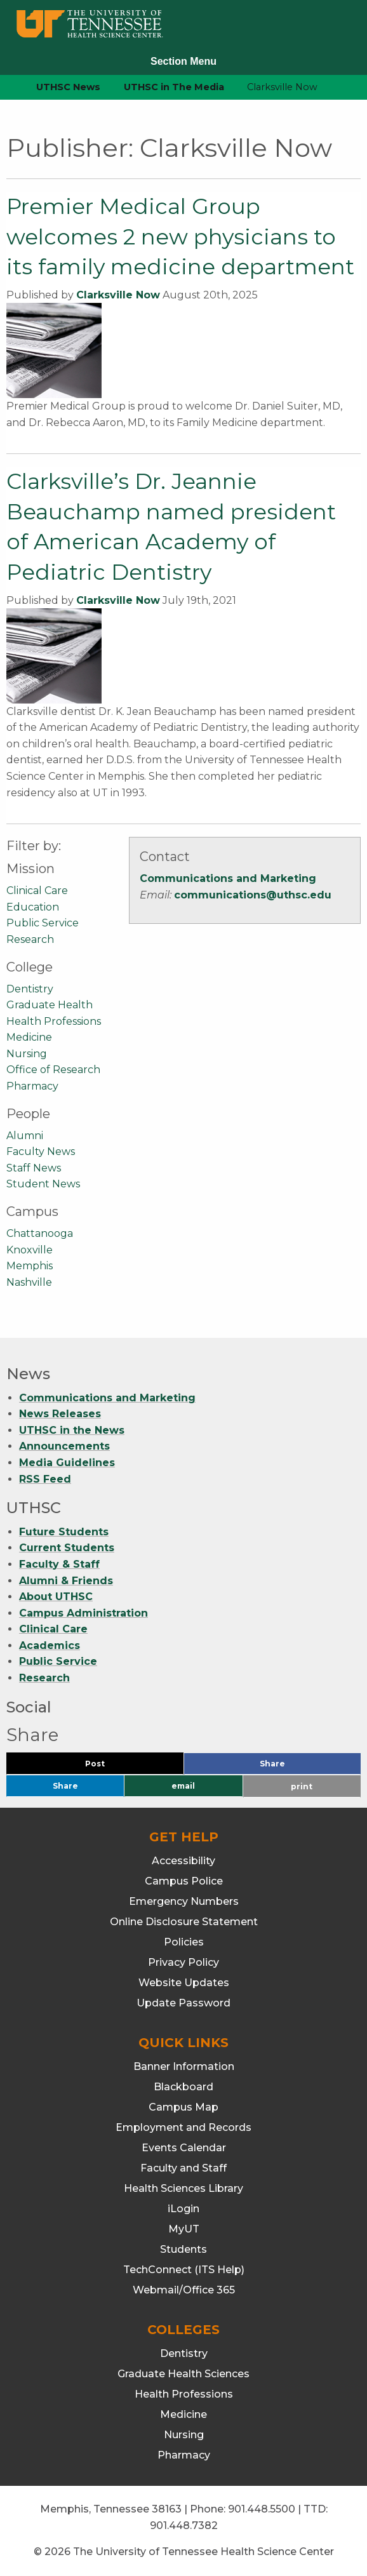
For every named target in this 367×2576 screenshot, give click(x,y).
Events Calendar (184, 2148)
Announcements (64, 1446)
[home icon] (6, 87)
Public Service (42, 923)
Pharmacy (32, 1086)
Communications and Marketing (228, 878)
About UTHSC (56, 1597)
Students (183, 2249)
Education (32, 907)
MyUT (183, 2229)
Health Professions (53, 1021)
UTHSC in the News (71, 1430)
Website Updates (183, 1983)
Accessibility (183, 1861)
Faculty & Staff (59, 1564)
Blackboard (183, 2087)
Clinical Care (37, 890)
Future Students (64, 1532)
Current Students (66, 1548)
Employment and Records (183, 2127)
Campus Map (183, 2107)
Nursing (26, 1054)
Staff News (33, 1168)
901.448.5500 (261, 2509)
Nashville (29, 1282)
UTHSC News (68, 87)
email (183, 1786)
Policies (184, 1942)
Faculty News (40, 1151)
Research (30, 939)
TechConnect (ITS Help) (183, 2270)
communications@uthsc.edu (252, 895)
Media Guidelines (67, 1463)
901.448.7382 (184, 2525)
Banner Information (183, 2066)
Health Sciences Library (183, 2188)
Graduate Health (49, 1005)
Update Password (183, 2003)
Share (293, 1767)
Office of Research (53, 1070)
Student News (43, 1184)
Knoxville (29, 1250)
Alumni (24, 1136)
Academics (49, 1645)
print (301, 1786)
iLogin (183, 2209)
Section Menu (183, 61)
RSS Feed (45, 1479)
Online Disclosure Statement (184, 1922)
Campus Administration (83, 1613)
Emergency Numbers (184, 1901)
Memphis (29, 1266)
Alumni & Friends (66, 1581)
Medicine (29, 1037)
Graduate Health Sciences (183, 2374)
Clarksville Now (118, 295)
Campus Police (184, 1881)
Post (110, 1767)
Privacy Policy (183, 1962)
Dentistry (29, 989)
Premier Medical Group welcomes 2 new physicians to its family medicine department (180, 236)
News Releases (60, 1414)
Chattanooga (39, 1233)
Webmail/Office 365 (184, 2290)
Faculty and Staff (183, 2168)
